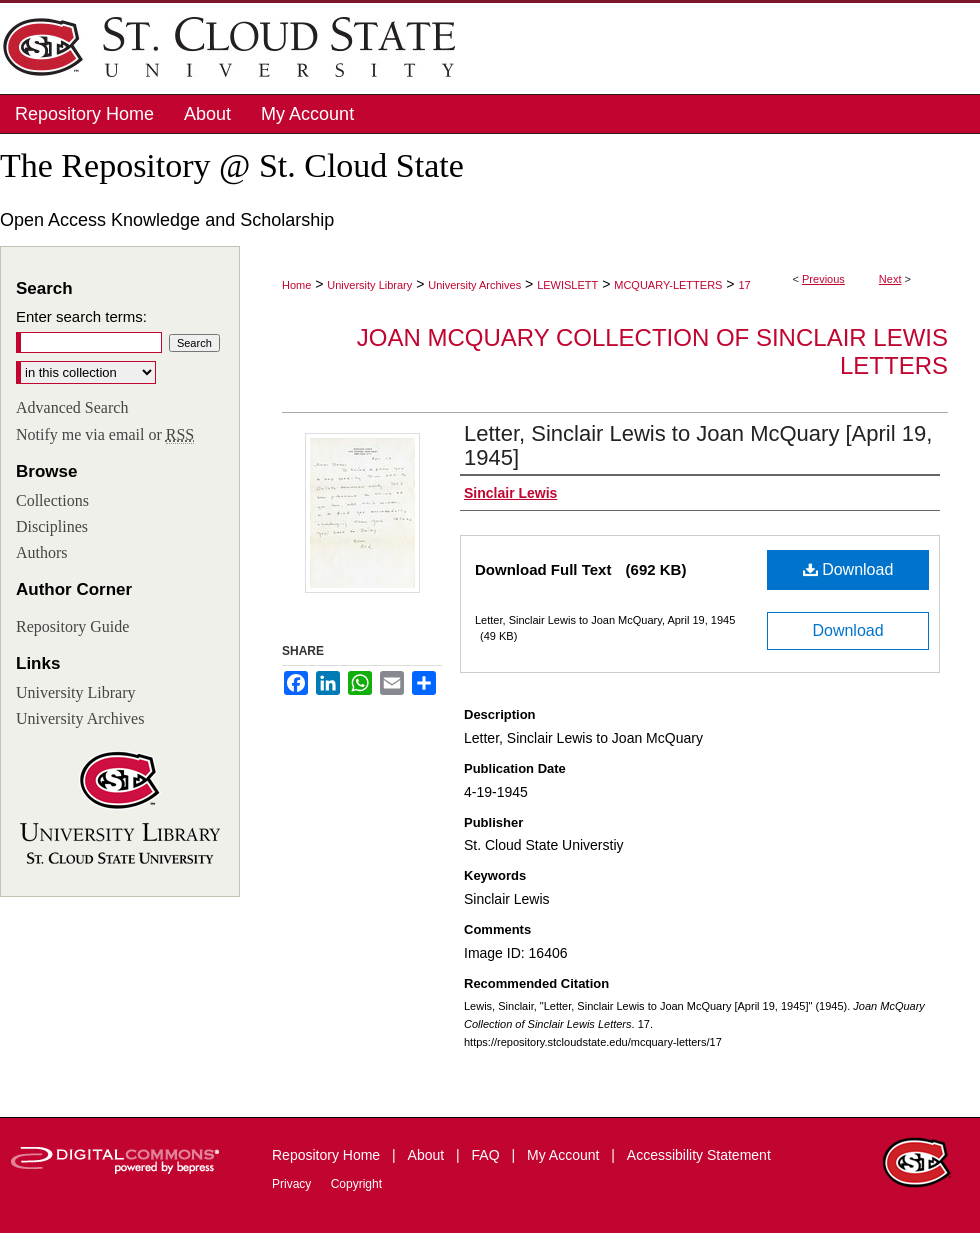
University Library (369, 285)
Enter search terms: (81, 316)
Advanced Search (72, 407)
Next (890, 279)
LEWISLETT (567, 285)
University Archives (474, 285)
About (428, 1155)
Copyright (356, 1184)
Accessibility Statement (699, 1155)
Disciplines (52, 526)
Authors (42, 552)
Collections (52, 500)
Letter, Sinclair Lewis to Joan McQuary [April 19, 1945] (698, 445)
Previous (823, 279)
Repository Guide (72, 626)
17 (744, 285)
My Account (565, 1155)
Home (296, 285)
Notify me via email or (105, 435)
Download (848, 569)
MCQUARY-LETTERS (668, 285)
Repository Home (328, 1155)
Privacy (293, 1184)
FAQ (488, 1155)
